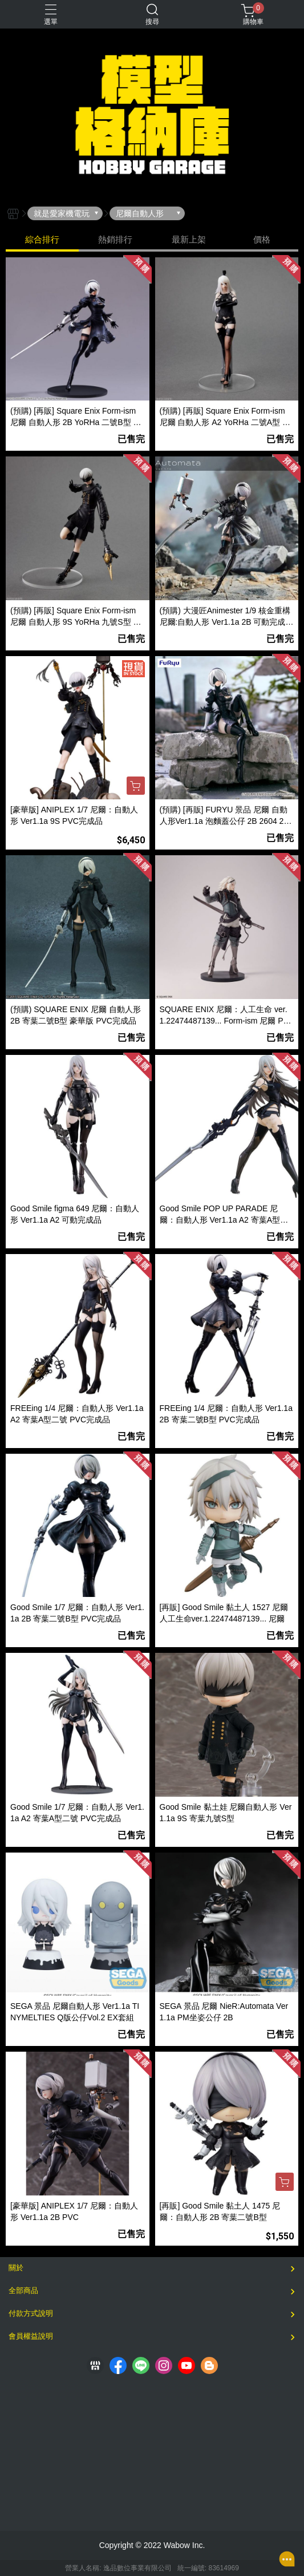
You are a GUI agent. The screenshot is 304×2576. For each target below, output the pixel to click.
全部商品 (23, 2290)
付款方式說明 (31, 2313)
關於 (16, 2267)
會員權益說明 (31, 2336)
